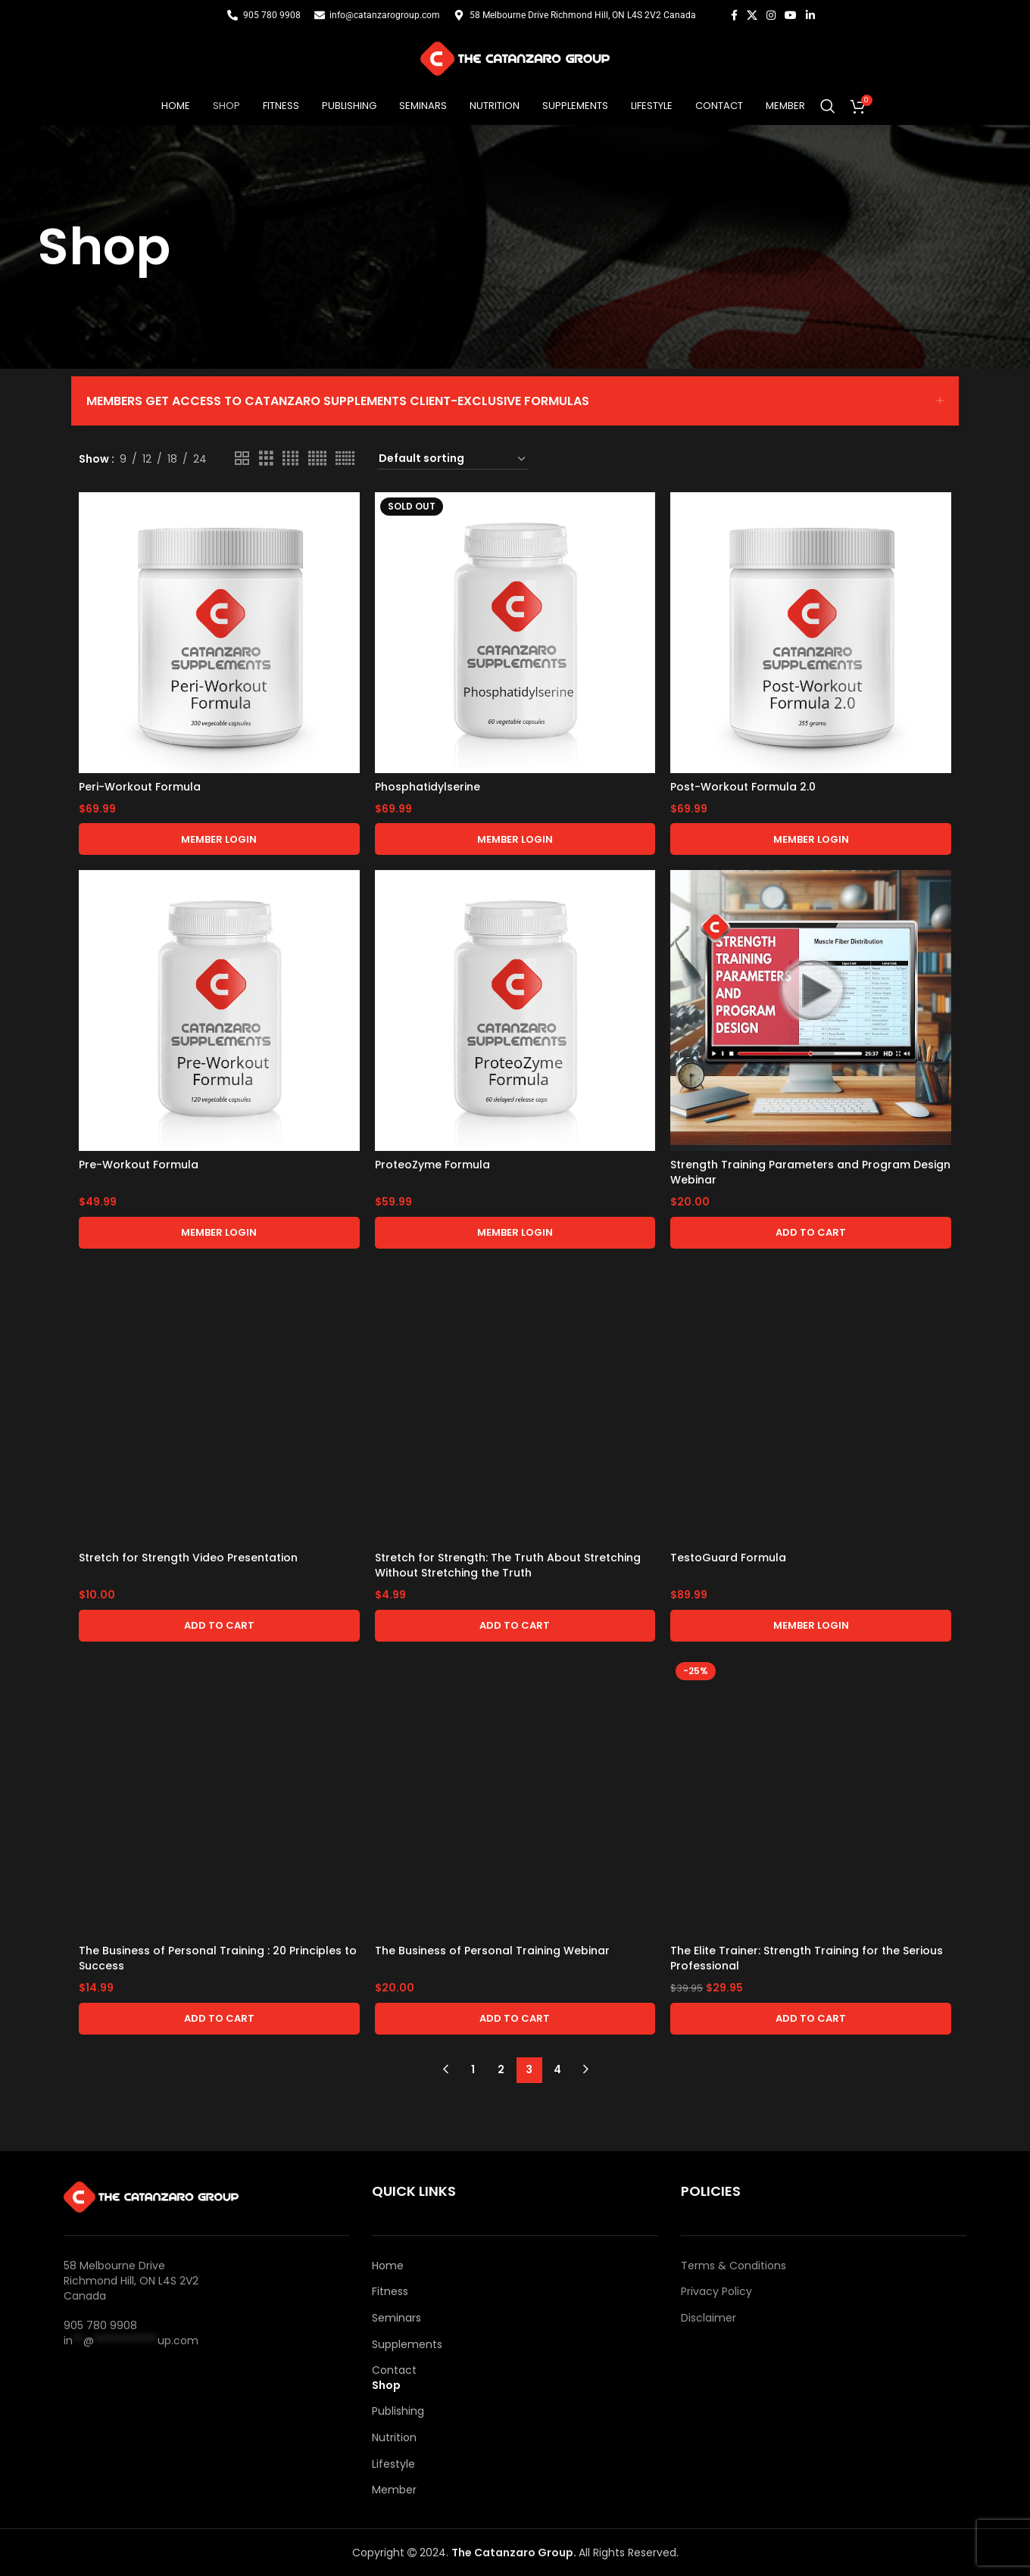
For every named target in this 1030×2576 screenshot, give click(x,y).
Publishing (398, 2411)
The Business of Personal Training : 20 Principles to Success (218, 1958)
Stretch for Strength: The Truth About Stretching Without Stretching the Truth (508, 1565)
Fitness (390, 2291)
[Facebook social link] (734, 15)
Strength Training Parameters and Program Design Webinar (810, 1172)
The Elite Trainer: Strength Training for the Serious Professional (806, 1958)
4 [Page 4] (557, 2069)
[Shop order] (453, 458)
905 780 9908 (100, 2325)
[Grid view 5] (317, 458)
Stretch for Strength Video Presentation (188, 1557)
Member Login (219, 839)
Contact (394, 2370)
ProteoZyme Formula (432, 1164)
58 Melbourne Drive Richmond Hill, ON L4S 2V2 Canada (131, 2280)
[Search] (828, 106)
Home (388, 2266)
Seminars (396, 2318)
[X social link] (752, 15)
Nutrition (394, 2438)
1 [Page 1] (473, 2069)
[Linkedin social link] (810, 15)
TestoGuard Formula (728, 1557)
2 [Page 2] (501, 2069)
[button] (810, 1233)
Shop (386, 2385)
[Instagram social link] (771, 15)
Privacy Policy (716, 2291)
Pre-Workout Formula (138, 1164)
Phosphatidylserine (427, 786)
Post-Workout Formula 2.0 (743, 786)
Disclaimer (708, 2318)
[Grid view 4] (290, 458)
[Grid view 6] (345, 458)
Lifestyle (393, 2464)
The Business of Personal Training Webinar (492, 1950)
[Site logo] (515, 57)
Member (394, 2490)
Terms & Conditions (733, 2266)
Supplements (407, 2344)
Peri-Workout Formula (140, 786)
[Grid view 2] (242, 458)
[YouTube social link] (790, 15)
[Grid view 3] (266, 458)
